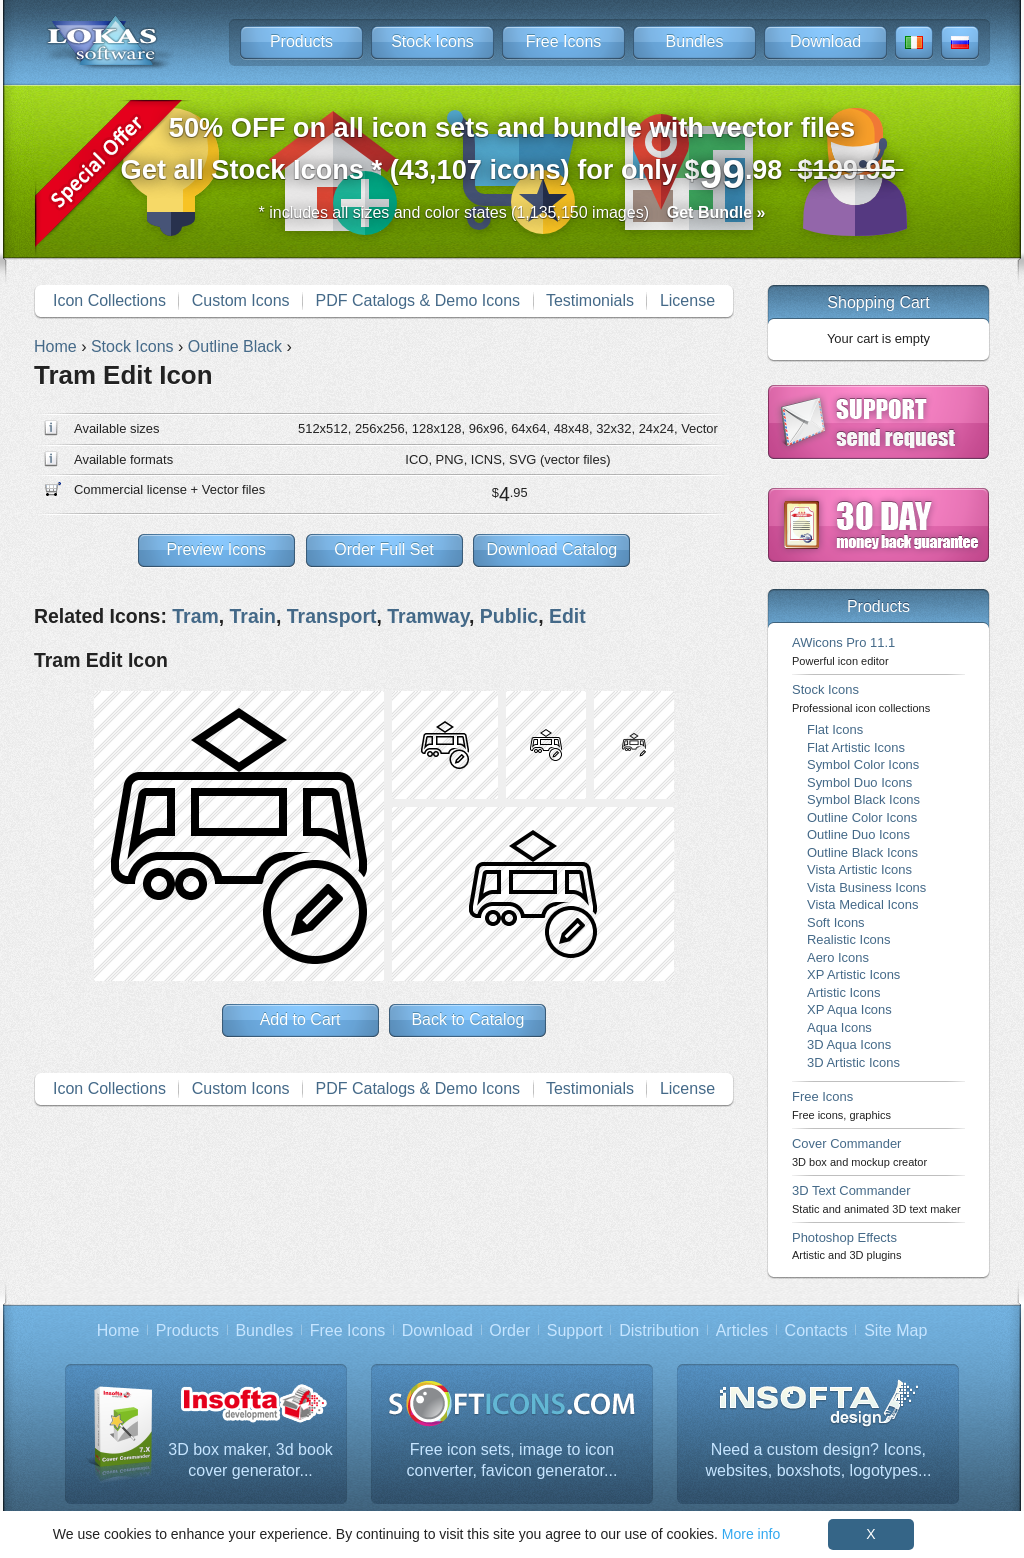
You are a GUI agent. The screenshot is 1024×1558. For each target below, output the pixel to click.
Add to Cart (300, 1019)
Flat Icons (835, 729)
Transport (332, 616)
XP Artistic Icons (853, 974)
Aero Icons (838, 957)
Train (253, 616)
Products (301, 41)
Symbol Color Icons (863, 764)
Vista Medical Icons (862, 904)
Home (118, 1330)
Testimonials (590, 300)
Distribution (659, 1330)
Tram (195, 616)
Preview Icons (216, 549)
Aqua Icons (839, 1027)
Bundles (695, 41)
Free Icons (564, 41)
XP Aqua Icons (849, 1009)
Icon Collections (109, 300)
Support (575, 1330)
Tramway (428, 616)
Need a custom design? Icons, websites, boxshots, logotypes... (819, 1460)
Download (825, 41)
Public (509, 616)
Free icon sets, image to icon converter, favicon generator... (512, 1460)
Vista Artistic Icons (859, 869)
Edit (567, 616)
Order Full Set (384, 549)
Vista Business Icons (866, 887)
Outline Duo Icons (858, 834)
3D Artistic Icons (853, 1062)
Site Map (895, 1330)
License (687, 300)
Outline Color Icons (862, 817)
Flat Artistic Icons (856, 747)
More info (751, 1534)
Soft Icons (836, 922)
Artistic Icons (843, 992)
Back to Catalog (467, 1019)
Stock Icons (432, 41)
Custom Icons (241, 300)
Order (509, 1330)
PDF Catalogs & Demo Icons (418, 300)
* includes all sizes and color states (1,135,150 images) (512, 212)
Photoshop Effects (846, 1245)
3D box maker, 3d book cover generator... (250, 1460)
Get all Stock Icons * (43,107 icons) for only (512, 154)
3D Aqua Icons (849, 1044)
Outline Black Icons (862, 852)
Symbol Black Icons (863, 799)
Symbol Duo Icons (859, 782)
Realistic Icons (849, 939)
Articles (742, 1330)
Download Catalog (551, 549)
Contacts (816, 1330)
